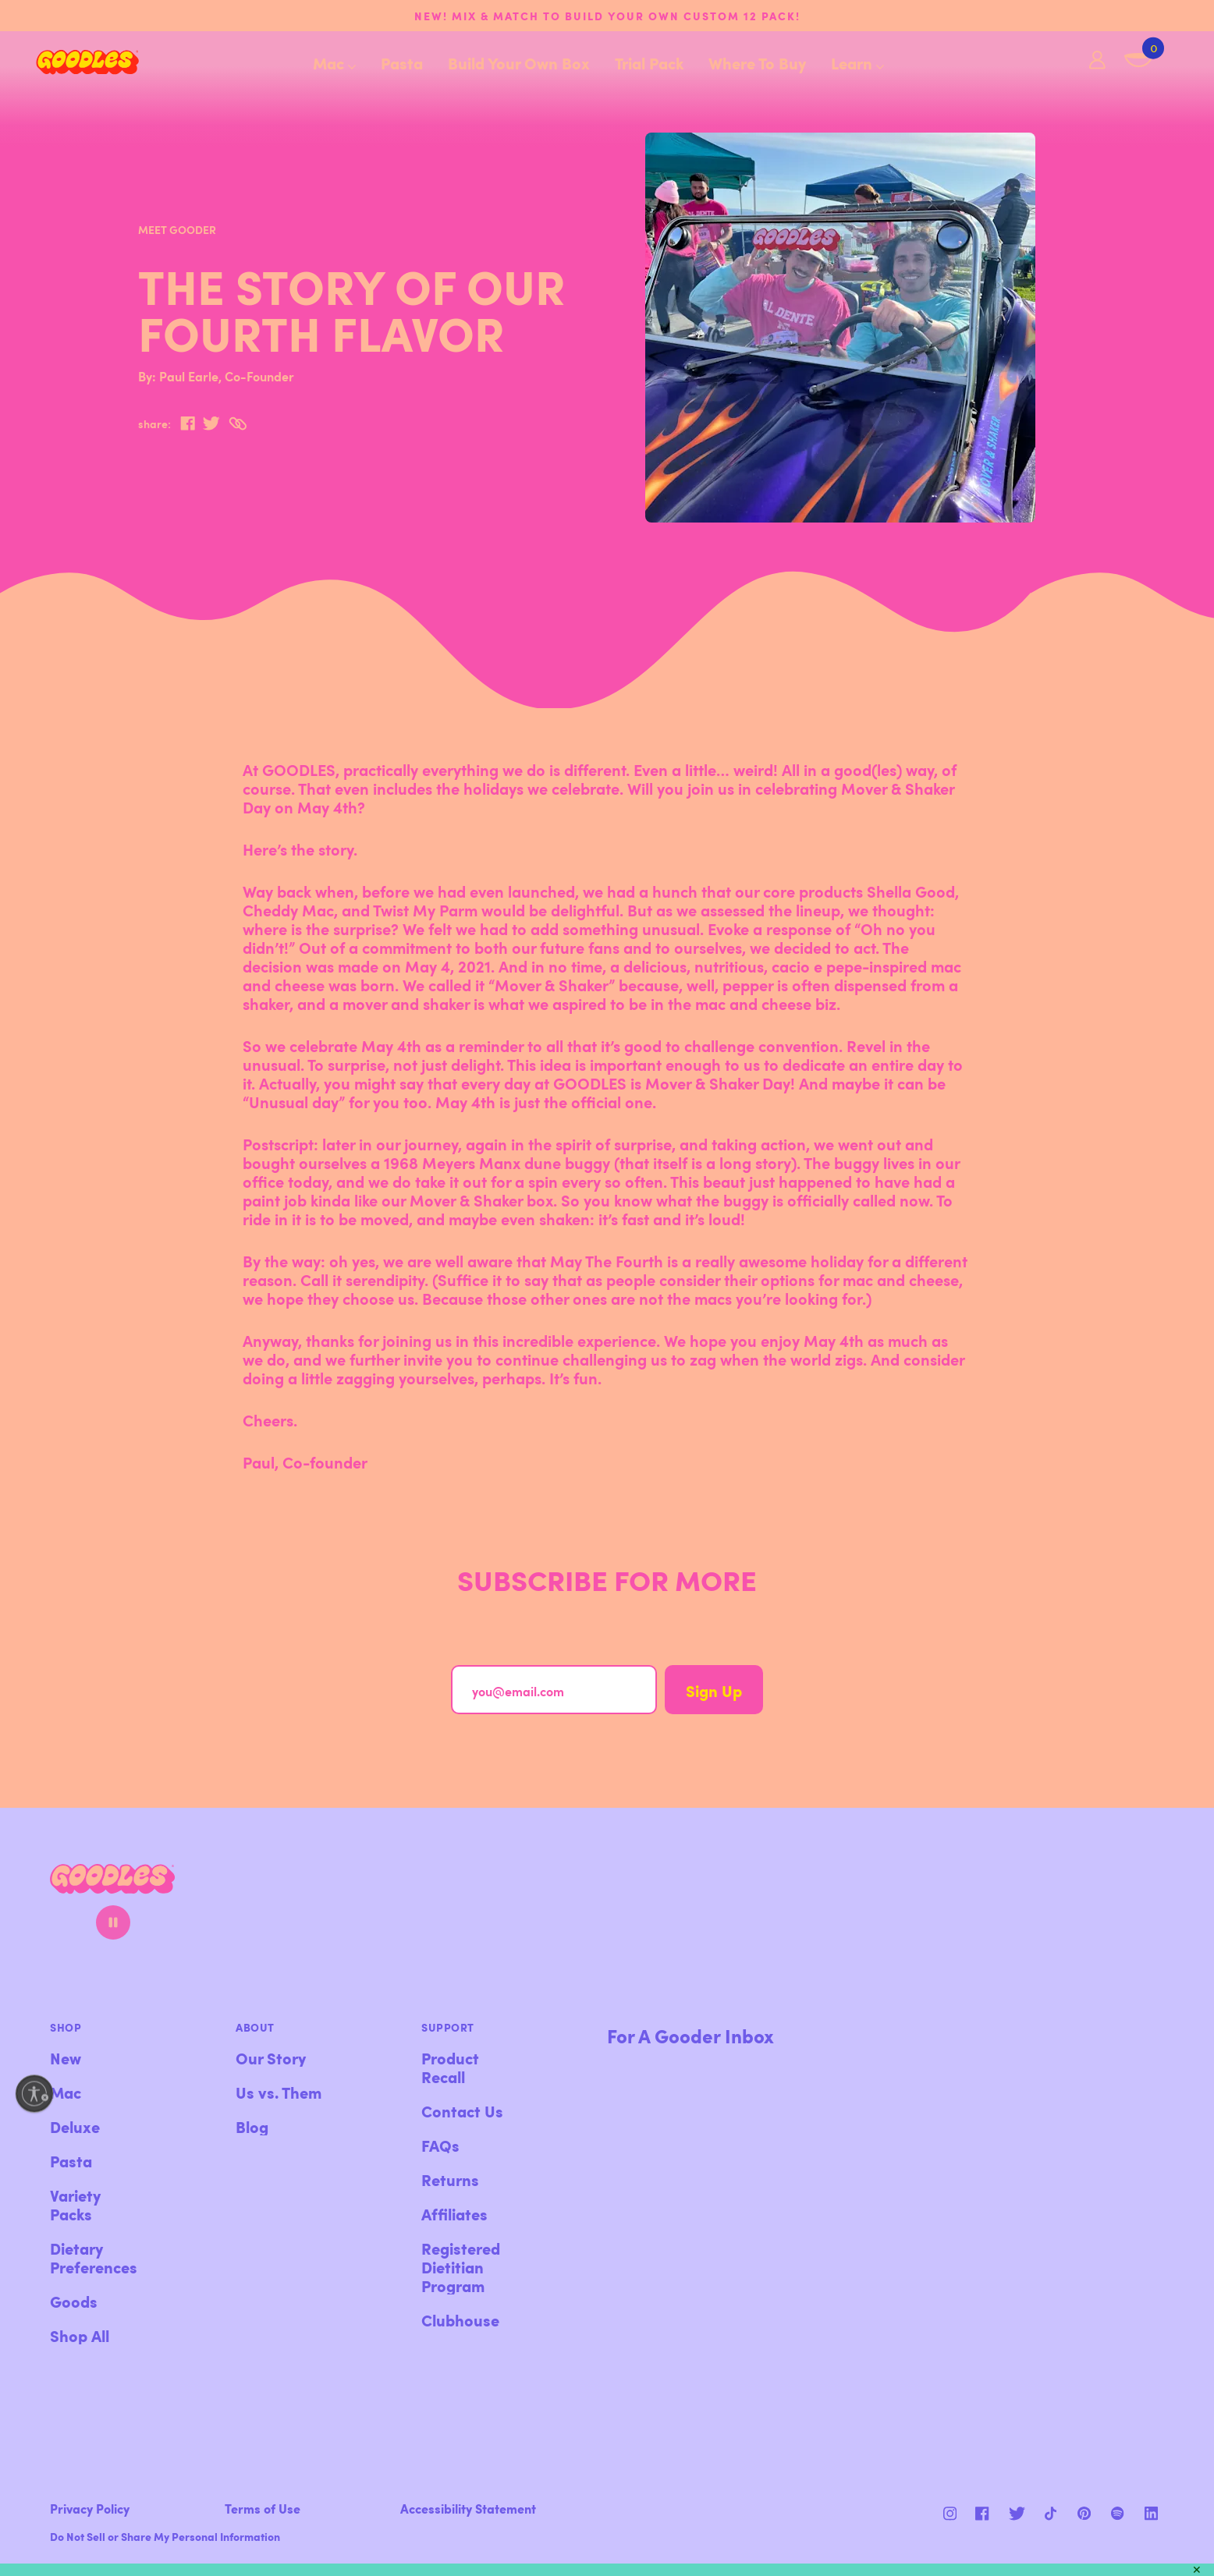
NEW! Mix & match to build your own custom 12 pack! (607, 15)
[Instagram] (950, 2513)
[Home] (75, 62)
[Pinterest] (1017, 2513)
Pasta (402, 62)
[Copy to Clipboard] (237, 423)
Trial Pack (649, 62)
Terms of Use (262, 2508)
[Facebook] (983, 2513)
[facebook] (187, 423)
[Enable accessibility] (34, 2093)
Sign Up (714, 1690)
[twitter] (211, 423)
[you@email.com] (554, 1689)
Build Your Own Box (519, 62)
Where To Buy (757, 62)
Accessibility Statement (468, 2508)
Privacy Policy (90, 2508)
